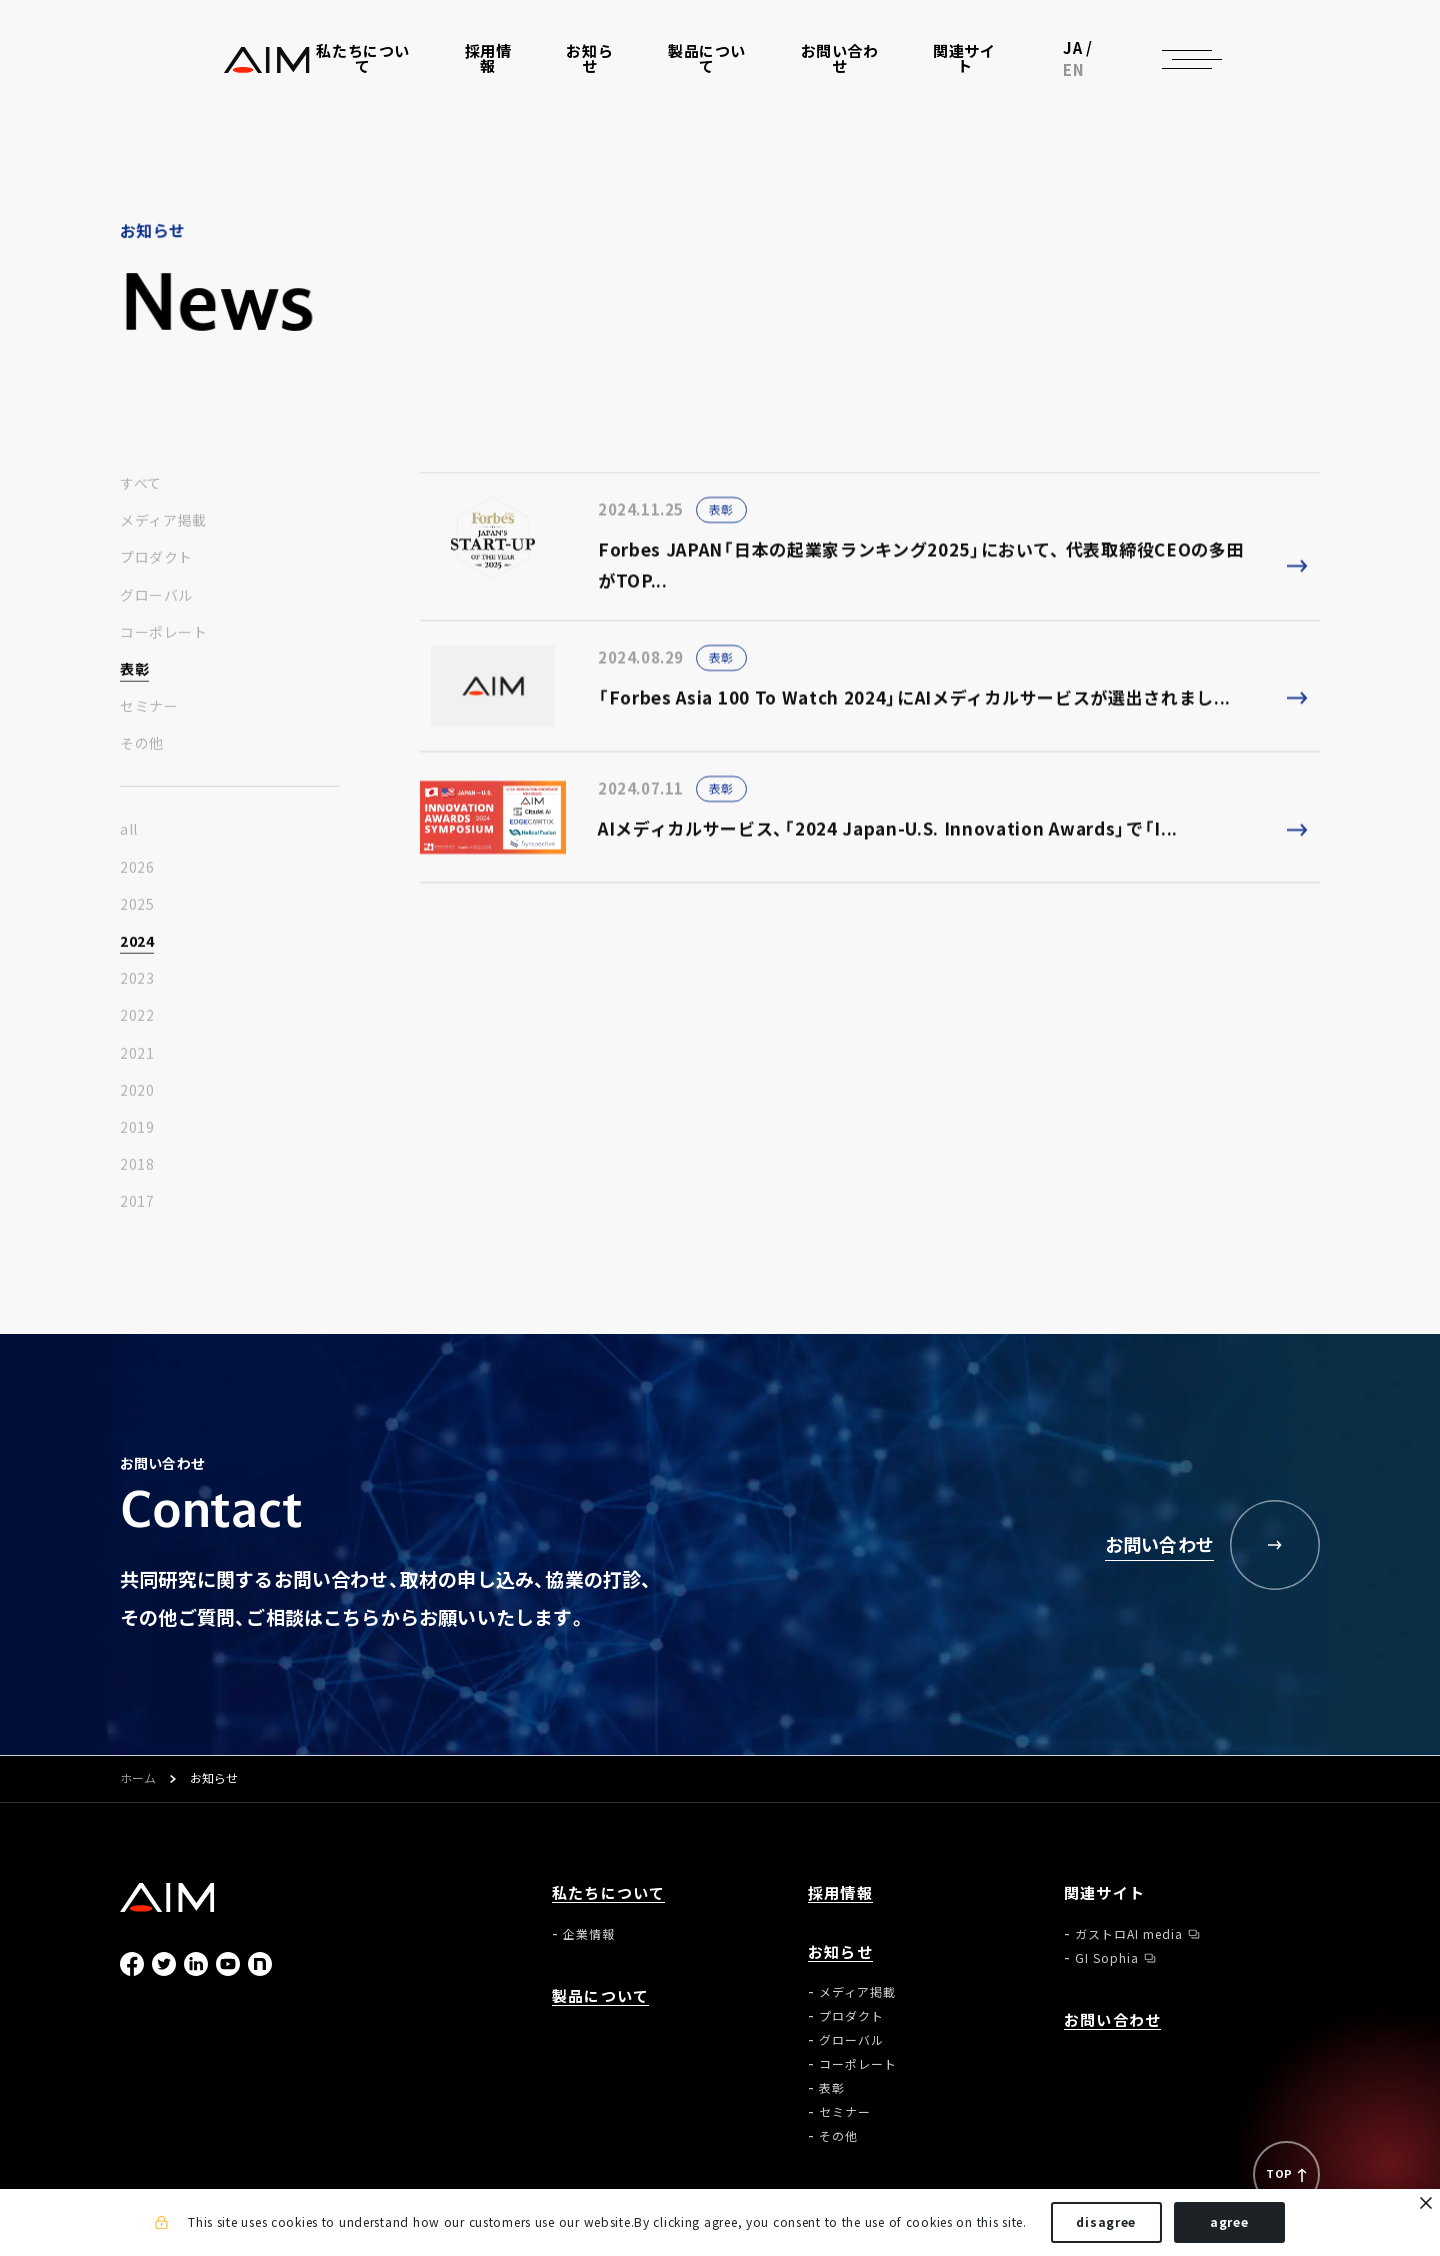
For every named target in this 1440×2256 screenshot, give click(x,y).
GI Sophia (1107, 1958)
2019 (137, 1134)
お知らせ (840, 1952)
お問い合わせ (846, 71)
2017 (137, 1208)
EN (1209, 70)
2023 (137, 985)
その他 (142, 750)
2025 (137, 911)
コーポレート (163, 638)
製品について (712, 71)
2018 (137, 1171)
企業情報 (589, 1934)
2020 (137, 1096)
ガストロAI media (1129, 1934)
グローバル (156, 601)
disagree (1106, 2224)
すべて (141, 490)
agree (1229, 2224)
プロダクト (156, 564)
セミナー (149, 713)
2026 (137, 873)
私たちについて (608, 1893)
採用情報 (491, 71)
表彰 (134, 676)
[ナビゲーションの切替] (1290, 70)
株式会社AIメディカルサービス (168, 70)
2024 (137, 948)
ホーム (138, 1779)
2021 (137, 1059)
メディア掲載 (163, 527)
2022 (137, 1022)
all (129, 836)
